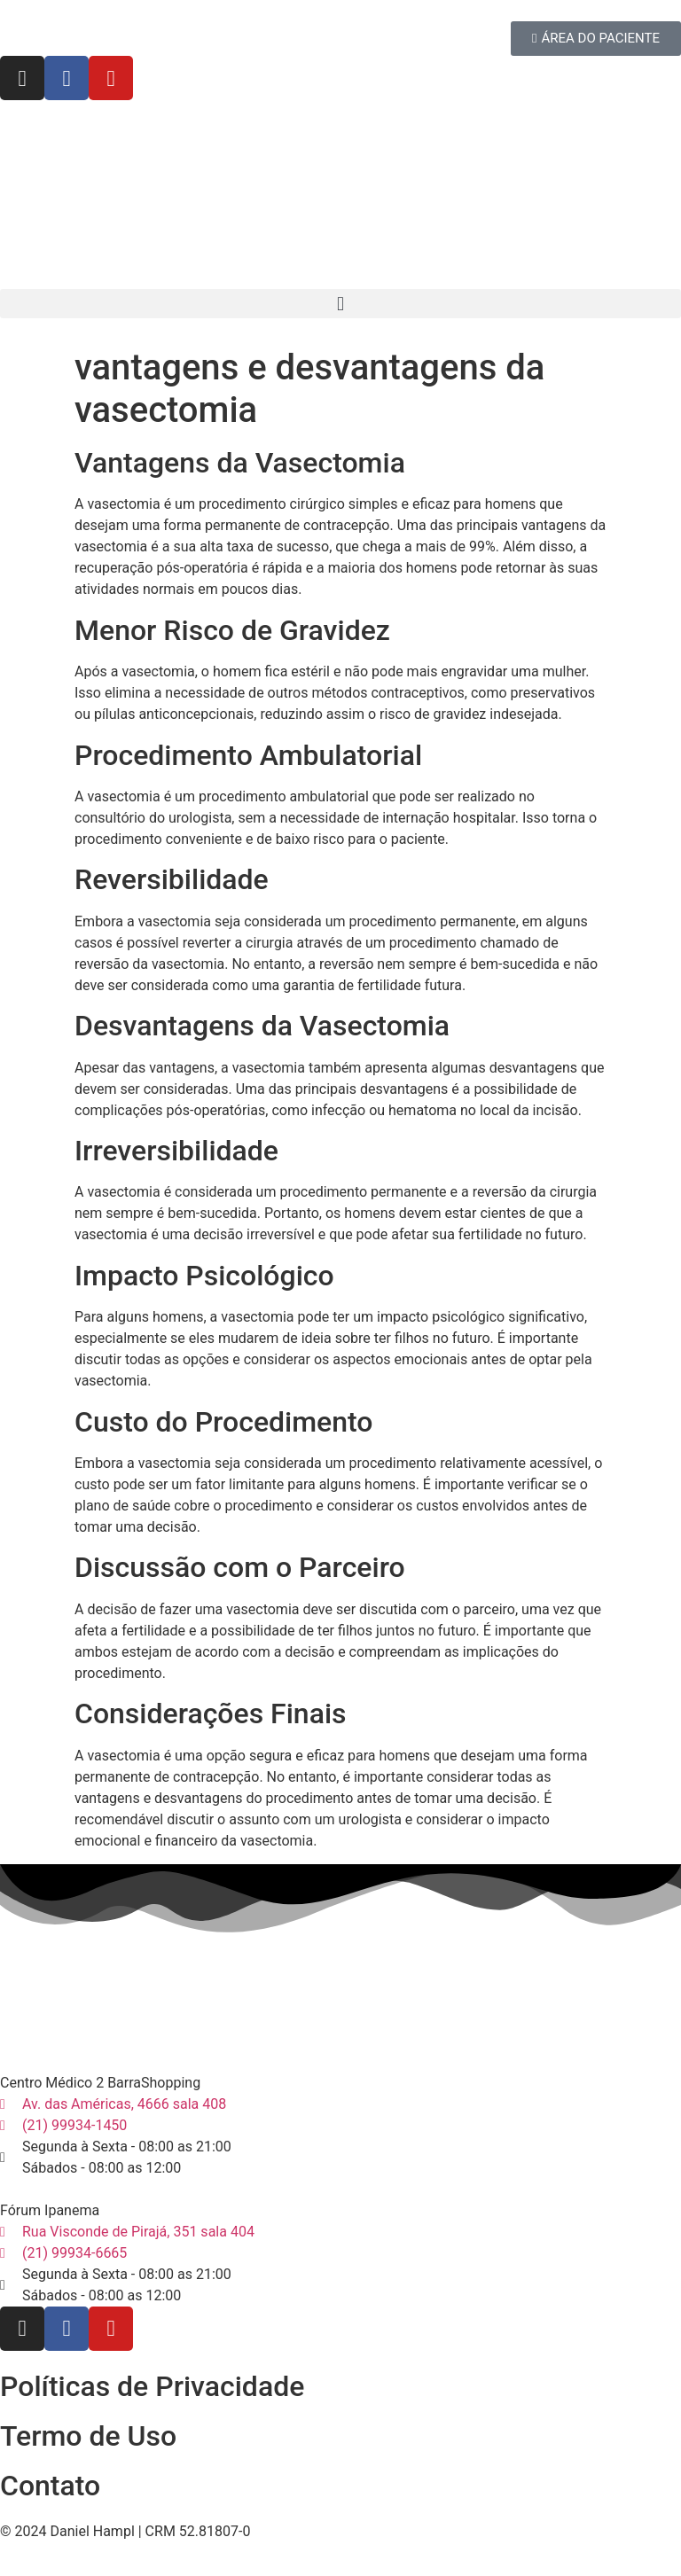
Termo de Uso (88, 2436)
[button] (340, 303)
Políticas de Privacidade (152, 2386)
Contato (50, 2485)
